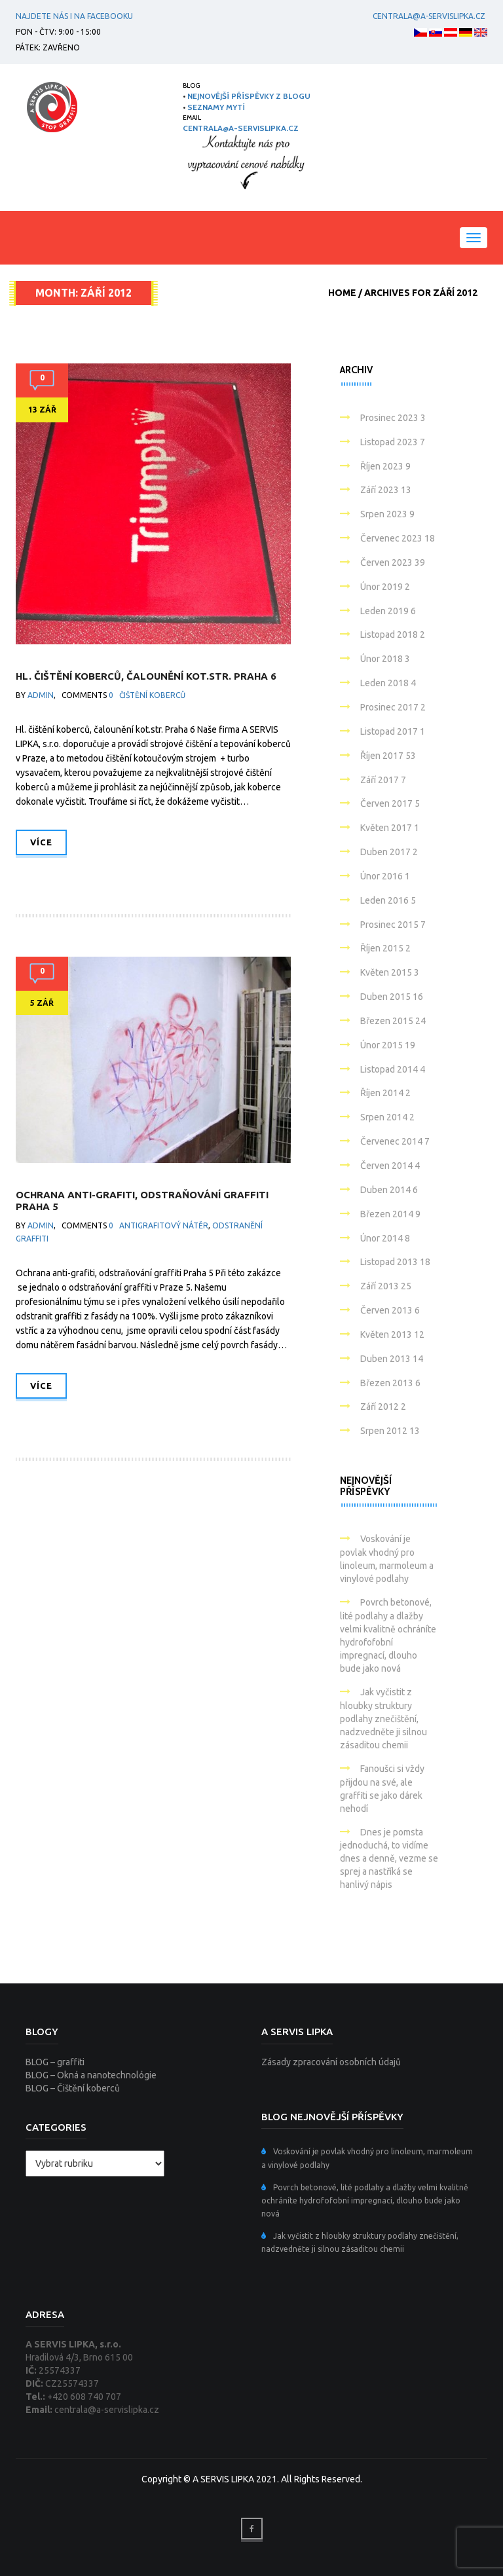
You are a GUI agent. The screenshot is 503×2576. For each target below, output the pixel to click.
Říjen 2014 (385, 1093)
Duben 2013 (391, 1358)
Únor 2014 (385, 1238)
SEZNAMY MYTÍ (216, 107)
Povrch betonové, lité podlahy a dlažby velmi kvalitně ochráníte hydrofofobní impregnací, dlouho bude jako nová (364, 2200)
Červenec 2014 (395, 1141)
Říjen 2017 (388, 755)
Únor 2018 (385, 658)
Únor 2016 (385, 876)
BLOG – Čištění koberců (73, 2088)
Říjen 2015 (385, 948)
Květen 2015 (389, 972)
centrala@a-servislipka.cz (427, 16)
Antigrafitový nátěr (163, 1225)
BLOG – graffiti (55, 2062)
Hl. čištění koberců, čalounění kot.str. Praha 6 (146, 676)
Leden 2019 (388, 611)
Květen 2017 (389, 827)
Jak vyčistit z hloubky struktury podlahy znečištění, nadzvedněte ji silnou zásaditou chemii (383, 1718)
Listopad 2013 (395, 1262)
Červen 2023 (392, 562)
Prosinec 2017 (393, 707)
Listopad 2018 (392, 634)
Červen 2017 (390, 803)
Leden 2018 (388, 683)
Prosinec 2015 (393, 924)
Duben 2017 (389, 852)
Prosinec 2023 (393, 418)
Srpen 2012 (390, 1431)
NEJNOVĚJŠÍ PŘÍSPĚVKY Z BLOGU (248, 96)
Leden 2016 (388, 900)
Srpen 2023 (387, 514)
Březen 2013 (390, 1383)
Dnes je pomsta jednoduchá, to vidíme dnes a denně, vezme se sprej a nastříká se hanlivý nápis (389, 1858)
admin (41, 695)
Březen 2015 (393, 1021)
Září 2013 (385, 1286)
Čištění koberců (152, 695)
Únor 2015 (387, 1045)
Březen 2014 (390, 1214)
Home (342, 292)
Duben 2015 (391, 996)
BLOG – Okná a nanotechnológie (91, 2075)
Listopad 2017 (392, 731)
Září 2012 (383, 1406)
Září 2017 (383, 780)
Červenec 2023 (397, 538)
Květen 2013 (392, 1334)
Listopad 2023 (392, 442)
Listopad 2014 (392, 1069)
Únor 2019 (385, 586)
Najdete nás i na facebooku (74, 16)
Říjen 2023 (385, 466)
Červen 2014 (390, 1165)
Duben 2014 (389, 1190)
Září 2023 (385, 490)
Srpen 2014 (387, 1117)
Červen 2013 (390, 1310)
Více (41, 842)
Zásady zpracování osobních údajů (331, 2062)
